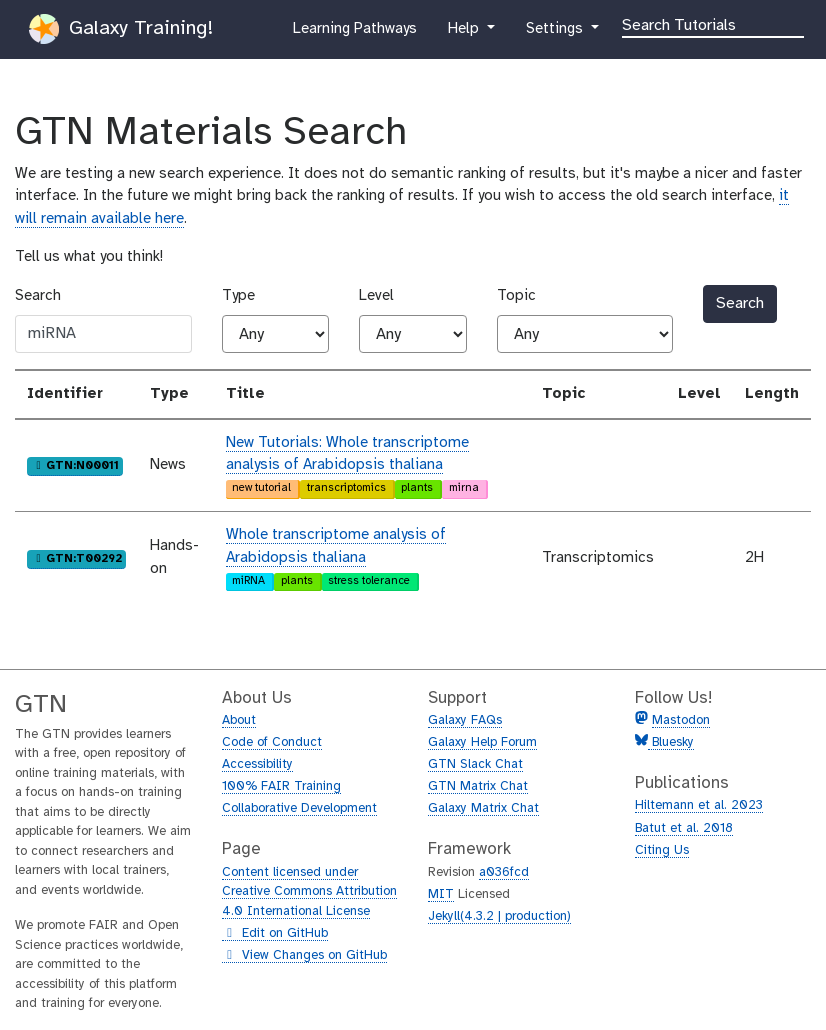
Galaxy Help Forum (482, 742)
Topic (516, 296)
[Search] (713, 24)
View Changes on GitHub (304, 956)
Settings (556, 33)
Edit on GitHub (275, 934)
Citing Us (662, 850)
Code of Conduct (272, 742)
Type (238, 296)
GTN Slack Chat (475, 764)
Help (465, 33)
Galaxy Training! (121, 29)
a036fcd (504, 872)
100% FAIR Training (281, 786)
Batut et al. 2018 (684, 828)
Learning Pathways (354, 33)
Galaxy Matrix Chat (483, 808)
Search (38, 296)
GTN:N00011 (75, 465)
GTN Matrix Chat (478, 786)
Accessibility (257, 764)
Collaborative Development (299, 808)
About (239, 720)
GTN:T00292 (77, 558)
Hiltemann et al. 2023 (699, 805)
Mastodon (681, 720)
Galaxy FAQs (465, 720)
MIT (441, 894)
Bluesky (671, 742)
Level (376, 296)
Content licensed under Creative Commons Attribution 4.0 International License (309, 892)
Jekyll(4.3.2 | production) (499, 916)
